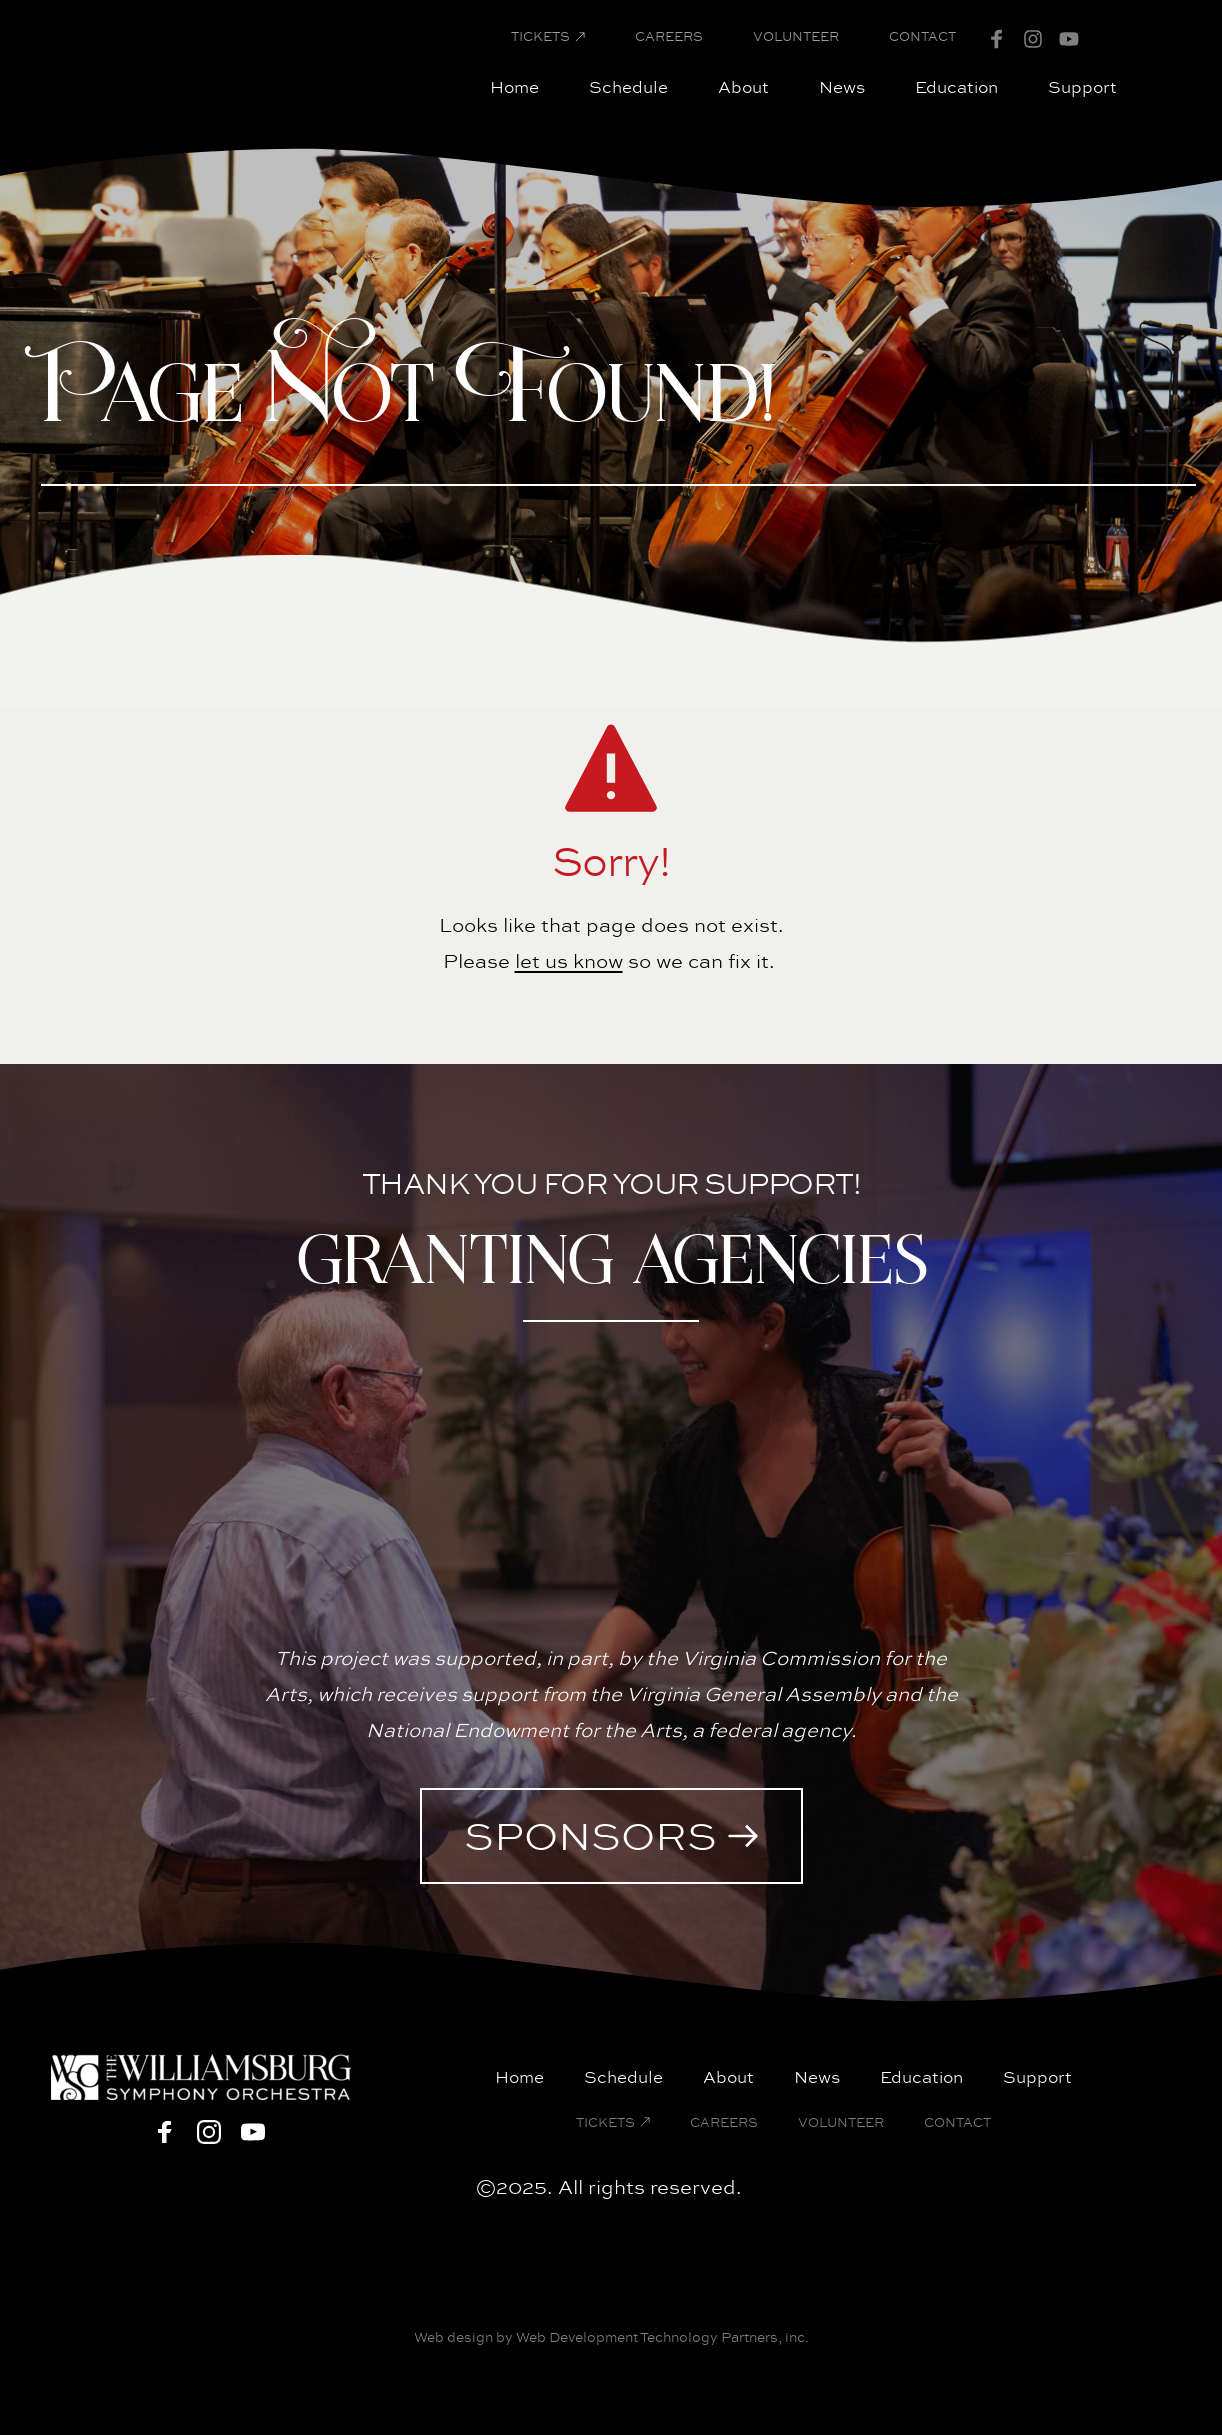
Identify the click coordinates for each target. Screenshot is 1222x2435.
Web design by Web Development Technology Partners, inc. (611, 2337)
